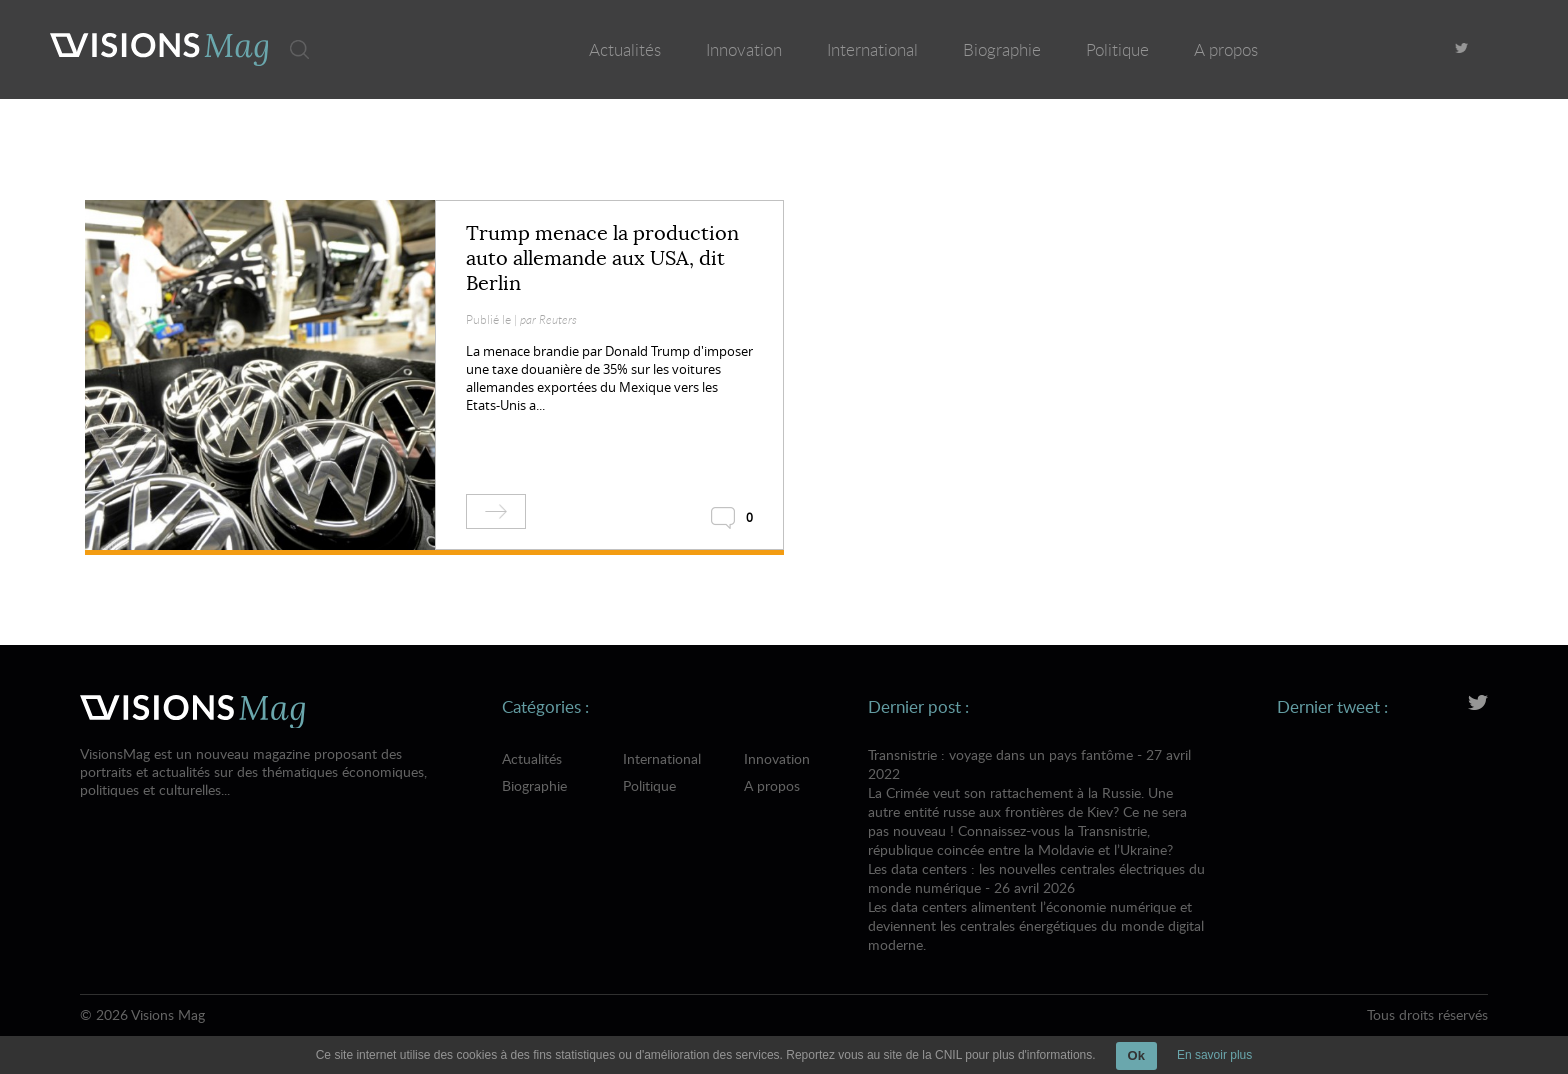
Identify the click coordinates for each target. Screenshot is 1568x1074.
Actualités (625, 49)
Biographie (1002, 49)
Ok (1136, 1055)
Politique (1117, 49)
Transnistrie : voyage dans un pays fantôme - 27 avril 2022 (1037, 802)
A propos (1226, 49)
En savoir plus (1214, 1055)
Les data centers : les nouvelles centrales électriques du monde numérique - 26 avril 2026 (1037, 906)
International (872, 49)
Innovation (744, 49)
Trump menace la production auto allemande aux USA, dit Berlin (602, 258)
